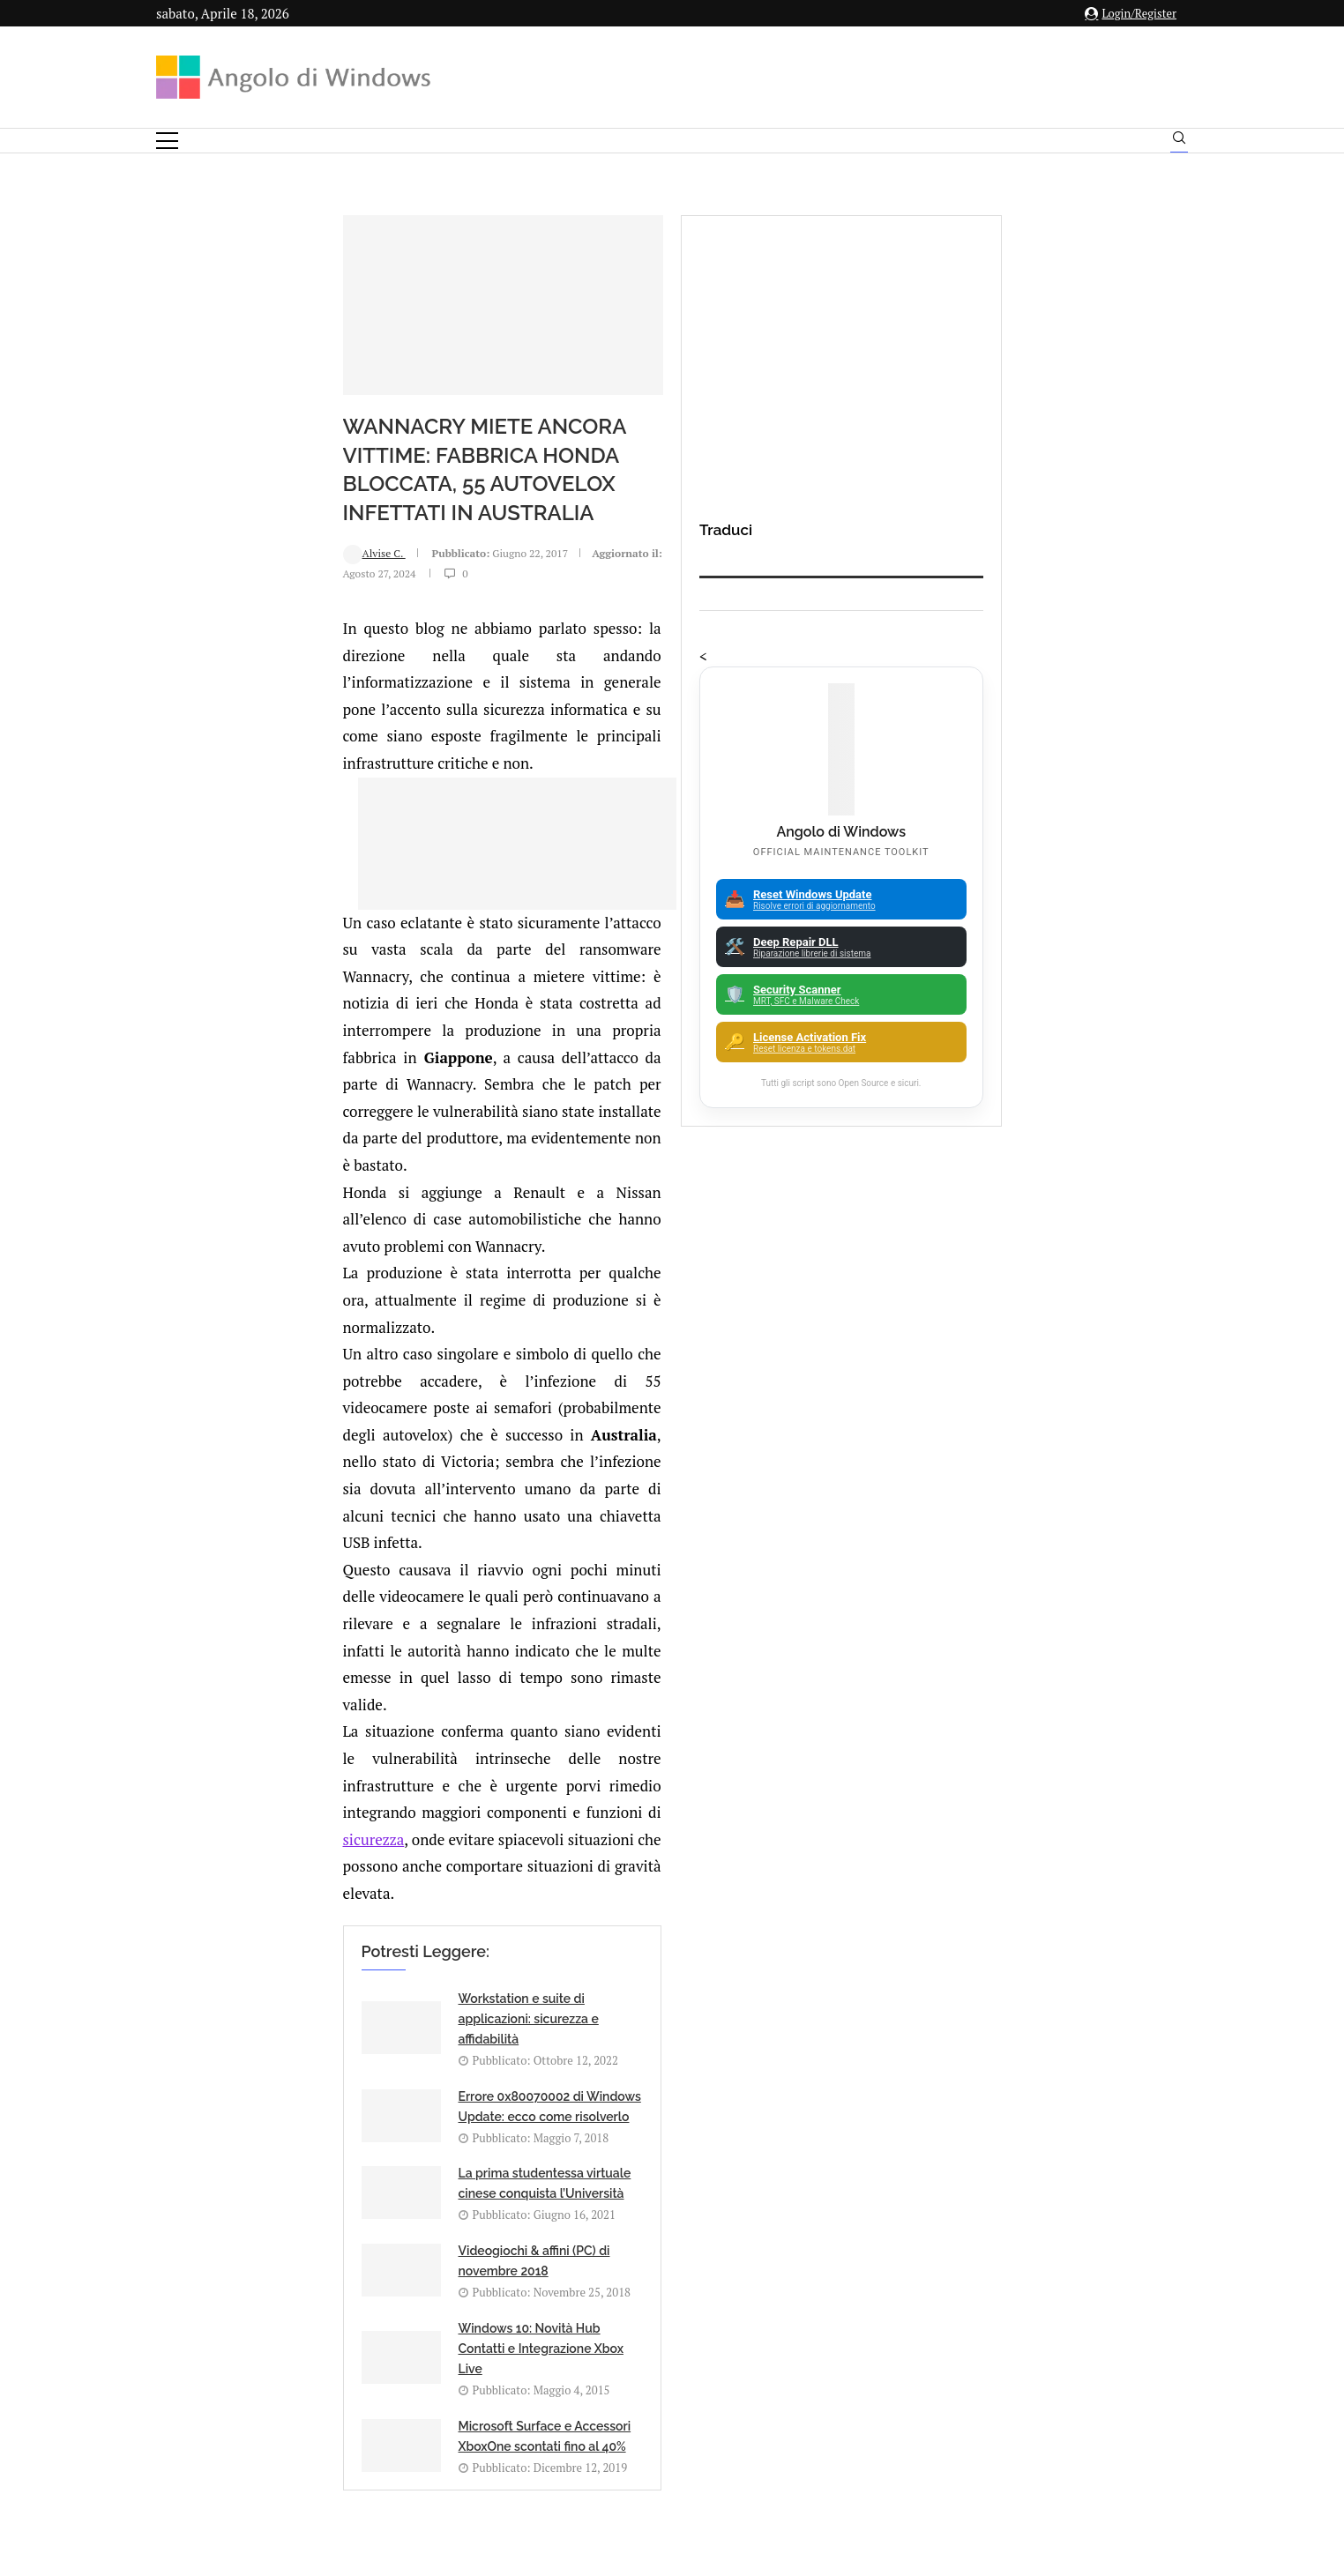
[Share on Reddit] (377, 1805)
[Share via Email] (434, 1805)
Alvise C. (209, 593)
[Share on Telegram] (414, 1805)
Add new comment (275, 1851)
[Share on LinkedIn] (359, 1805)
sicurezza (727, 1324)
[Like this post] (304, 1805)
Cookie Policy (720, 2402)
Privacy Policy (625, 2402)
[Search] (1179, 142)
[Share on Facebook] (323, 1805)
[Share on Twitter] (340, 1805)
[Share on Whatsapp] (396, 1805)
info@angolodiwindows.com (704, 2310)
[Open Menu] (167, 141)
